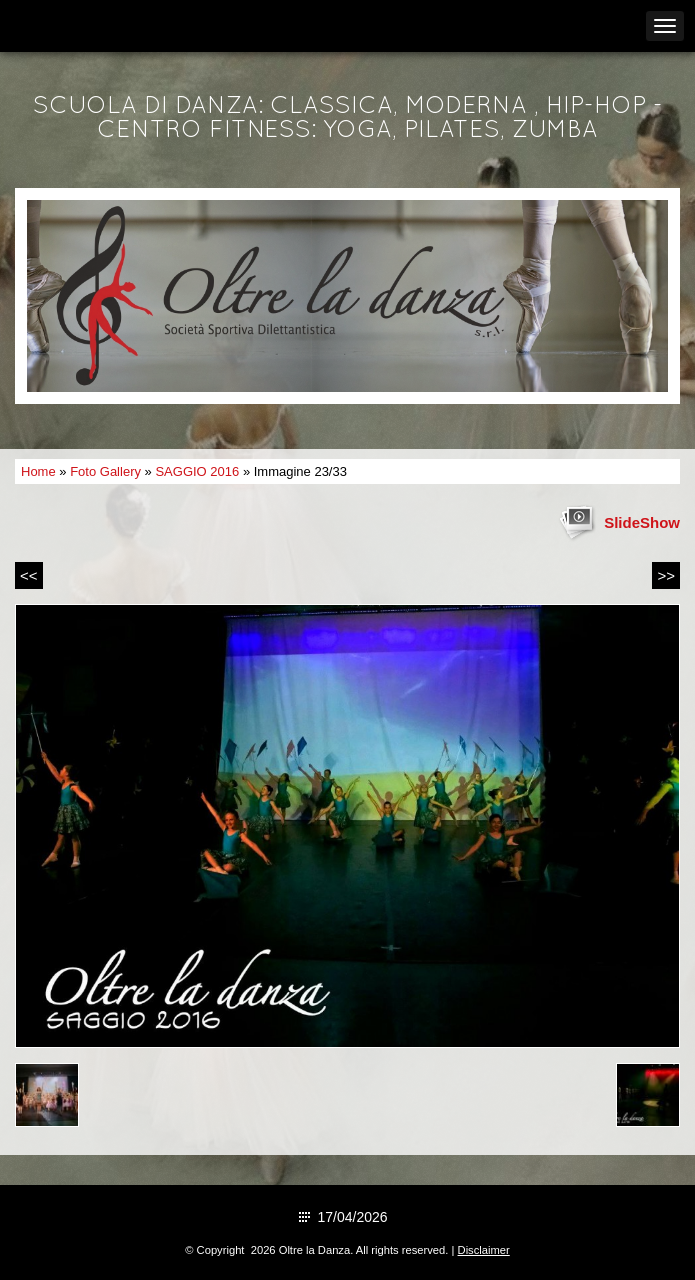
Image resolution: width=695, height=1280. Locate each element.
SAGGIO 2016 (197, 471)
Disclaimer (484, 1250)
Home (38, 471)
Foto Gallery (105, 471)
